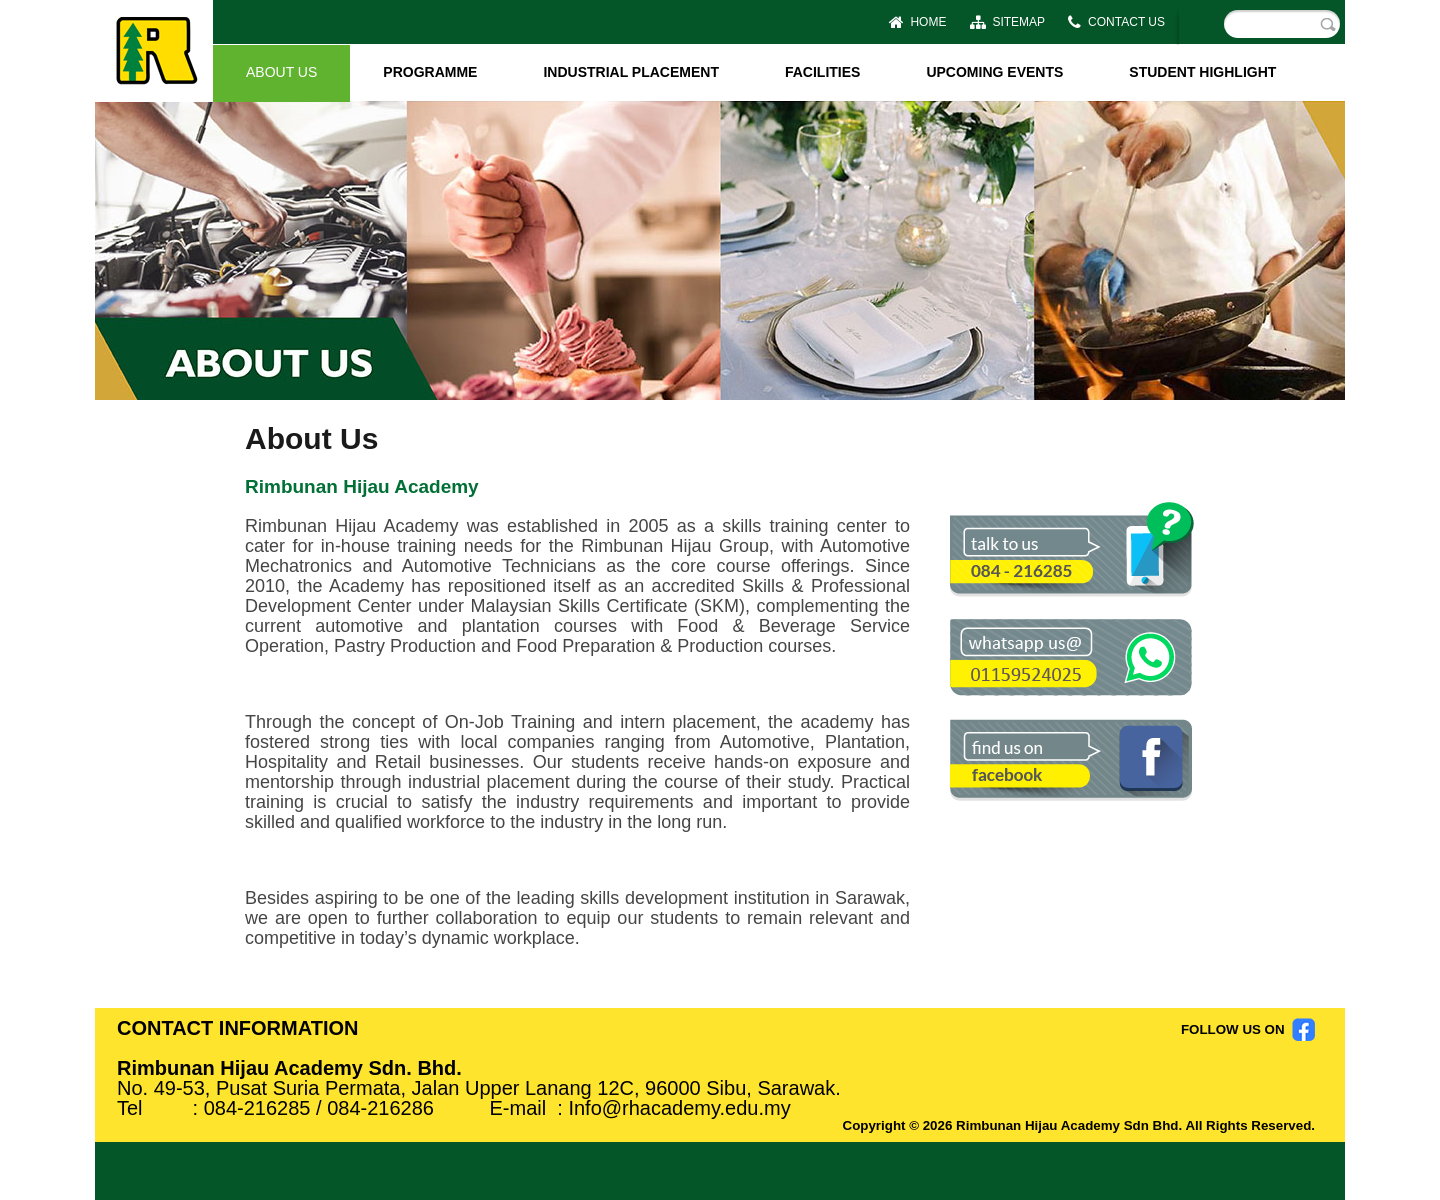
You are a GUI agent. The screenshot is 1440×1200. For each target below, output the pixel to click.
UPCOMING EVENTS (994, 72)
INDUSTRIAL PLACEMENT (631, 72)
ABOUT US (281, 72)
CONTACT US (1116, 22)
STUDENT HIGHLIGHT (1202, 72)
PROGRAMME (430, 72)
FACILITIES (822, 72)
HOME (918, 22)
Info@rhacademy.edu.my (679, 1108)
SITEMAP (1007, 22)
